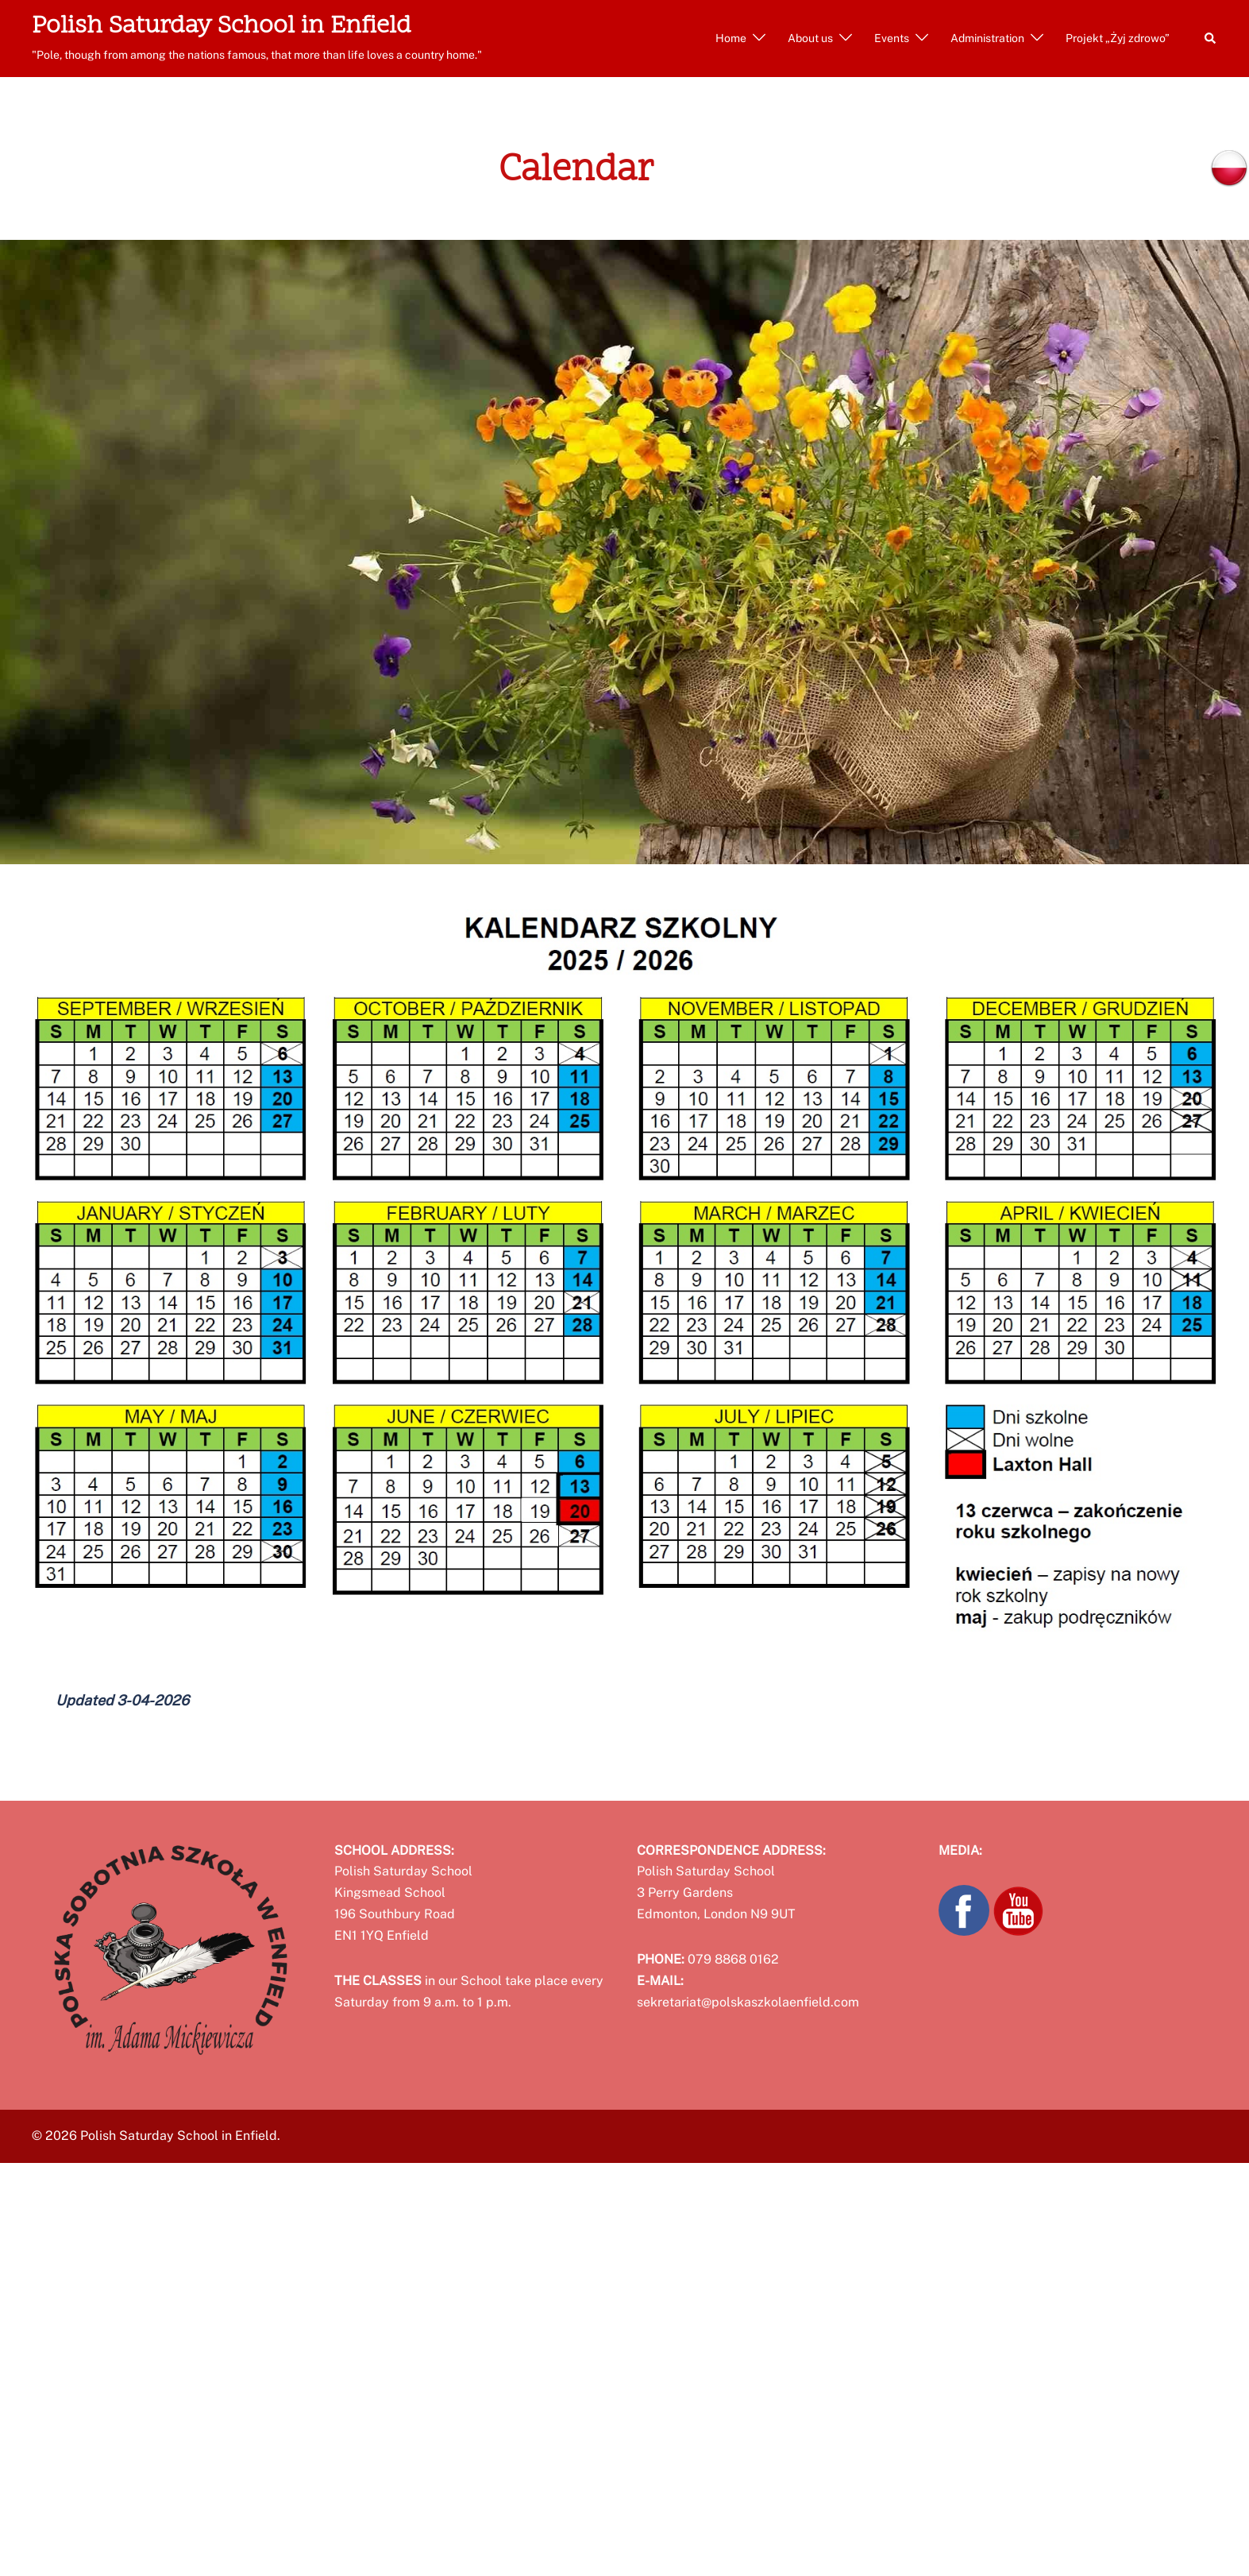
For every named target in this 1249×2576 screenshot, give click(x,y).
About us (810, 38)
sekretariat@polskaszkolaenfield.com (748, 2002)
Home (730, 38)
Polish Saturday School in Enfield (221, 26)
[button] (1211, 38)
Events (891, 38)
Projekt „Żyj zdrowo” (1118, 38)
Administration (987, 38)
